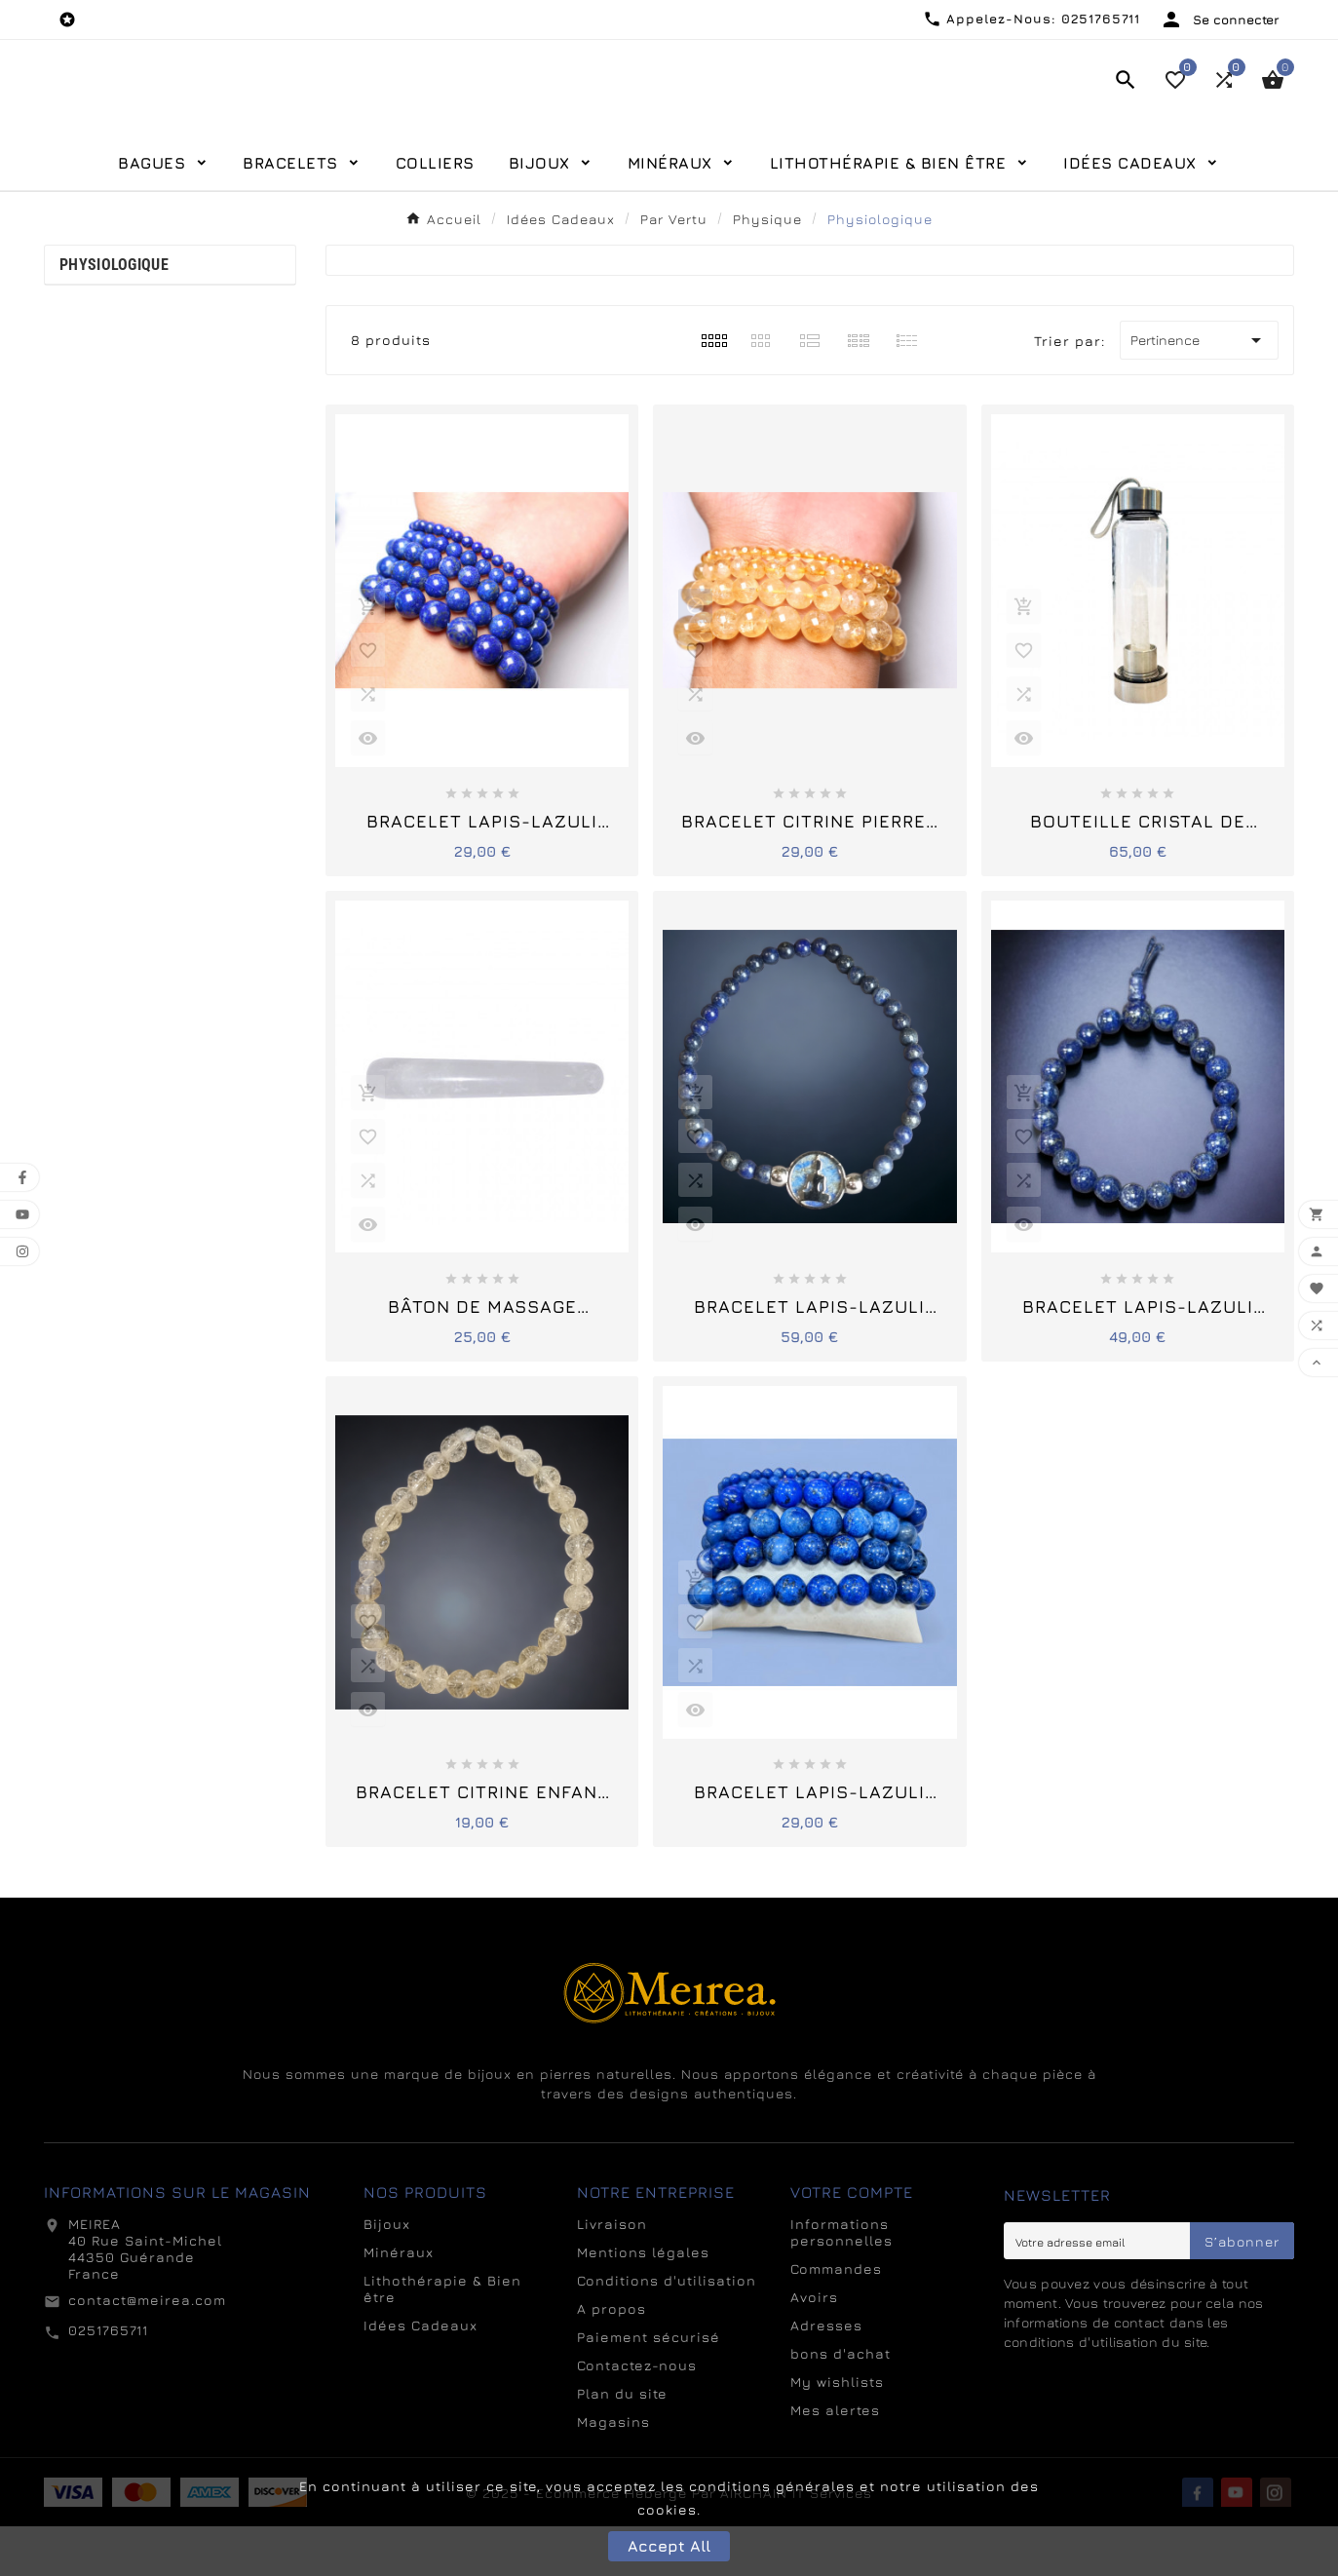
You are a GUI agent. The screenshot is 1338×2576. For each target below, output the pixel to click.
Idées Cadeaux (420, 2374)
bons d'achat (840, 2403)
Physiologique (114, 314)
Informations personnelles (841, 2281)
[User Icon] (1220, 19)
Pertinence (1199, 390)
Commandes (836, 2318)
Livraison (612, 2273)
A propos (611, 2358)
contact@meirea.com (147, 2349)
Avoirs (814, 2346)
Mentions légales (643, 2301)
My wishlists (837, 2431)
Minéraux (398, 2301)
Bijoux (386, 2273)
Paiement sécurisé (648, 2386)
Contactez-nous (637, 2414)
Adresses (826, 2374)
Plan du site (622, 2443)
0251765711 (108, 2379)
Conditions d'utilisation (666, 2330)
